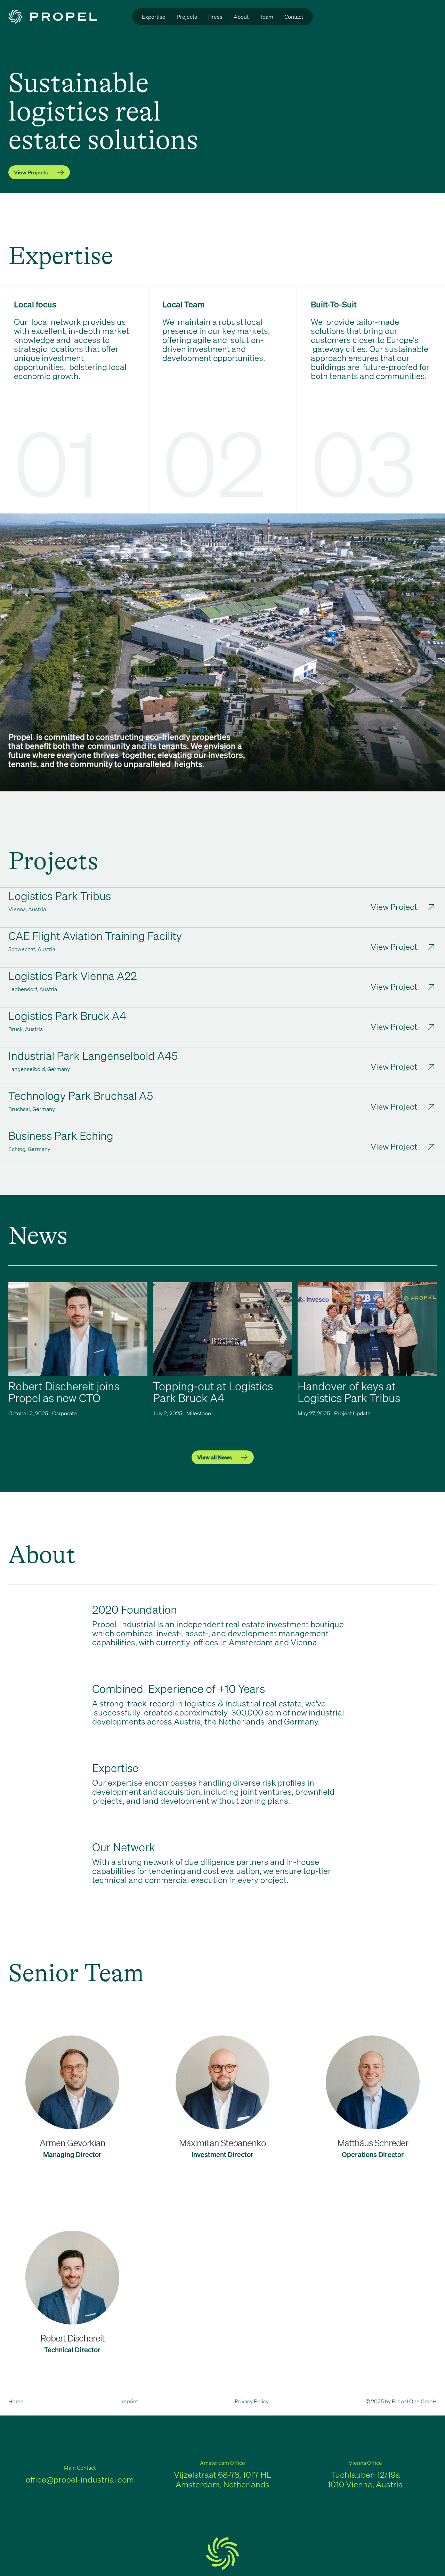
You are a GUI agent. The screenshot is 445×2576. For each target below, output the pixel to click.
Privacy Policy (252, 2401)
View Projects (31, 172)
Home (16, 2401)
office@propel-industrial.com (80, 2479)
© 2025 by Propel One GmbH (401, 2401)
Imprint (129, 2401)
